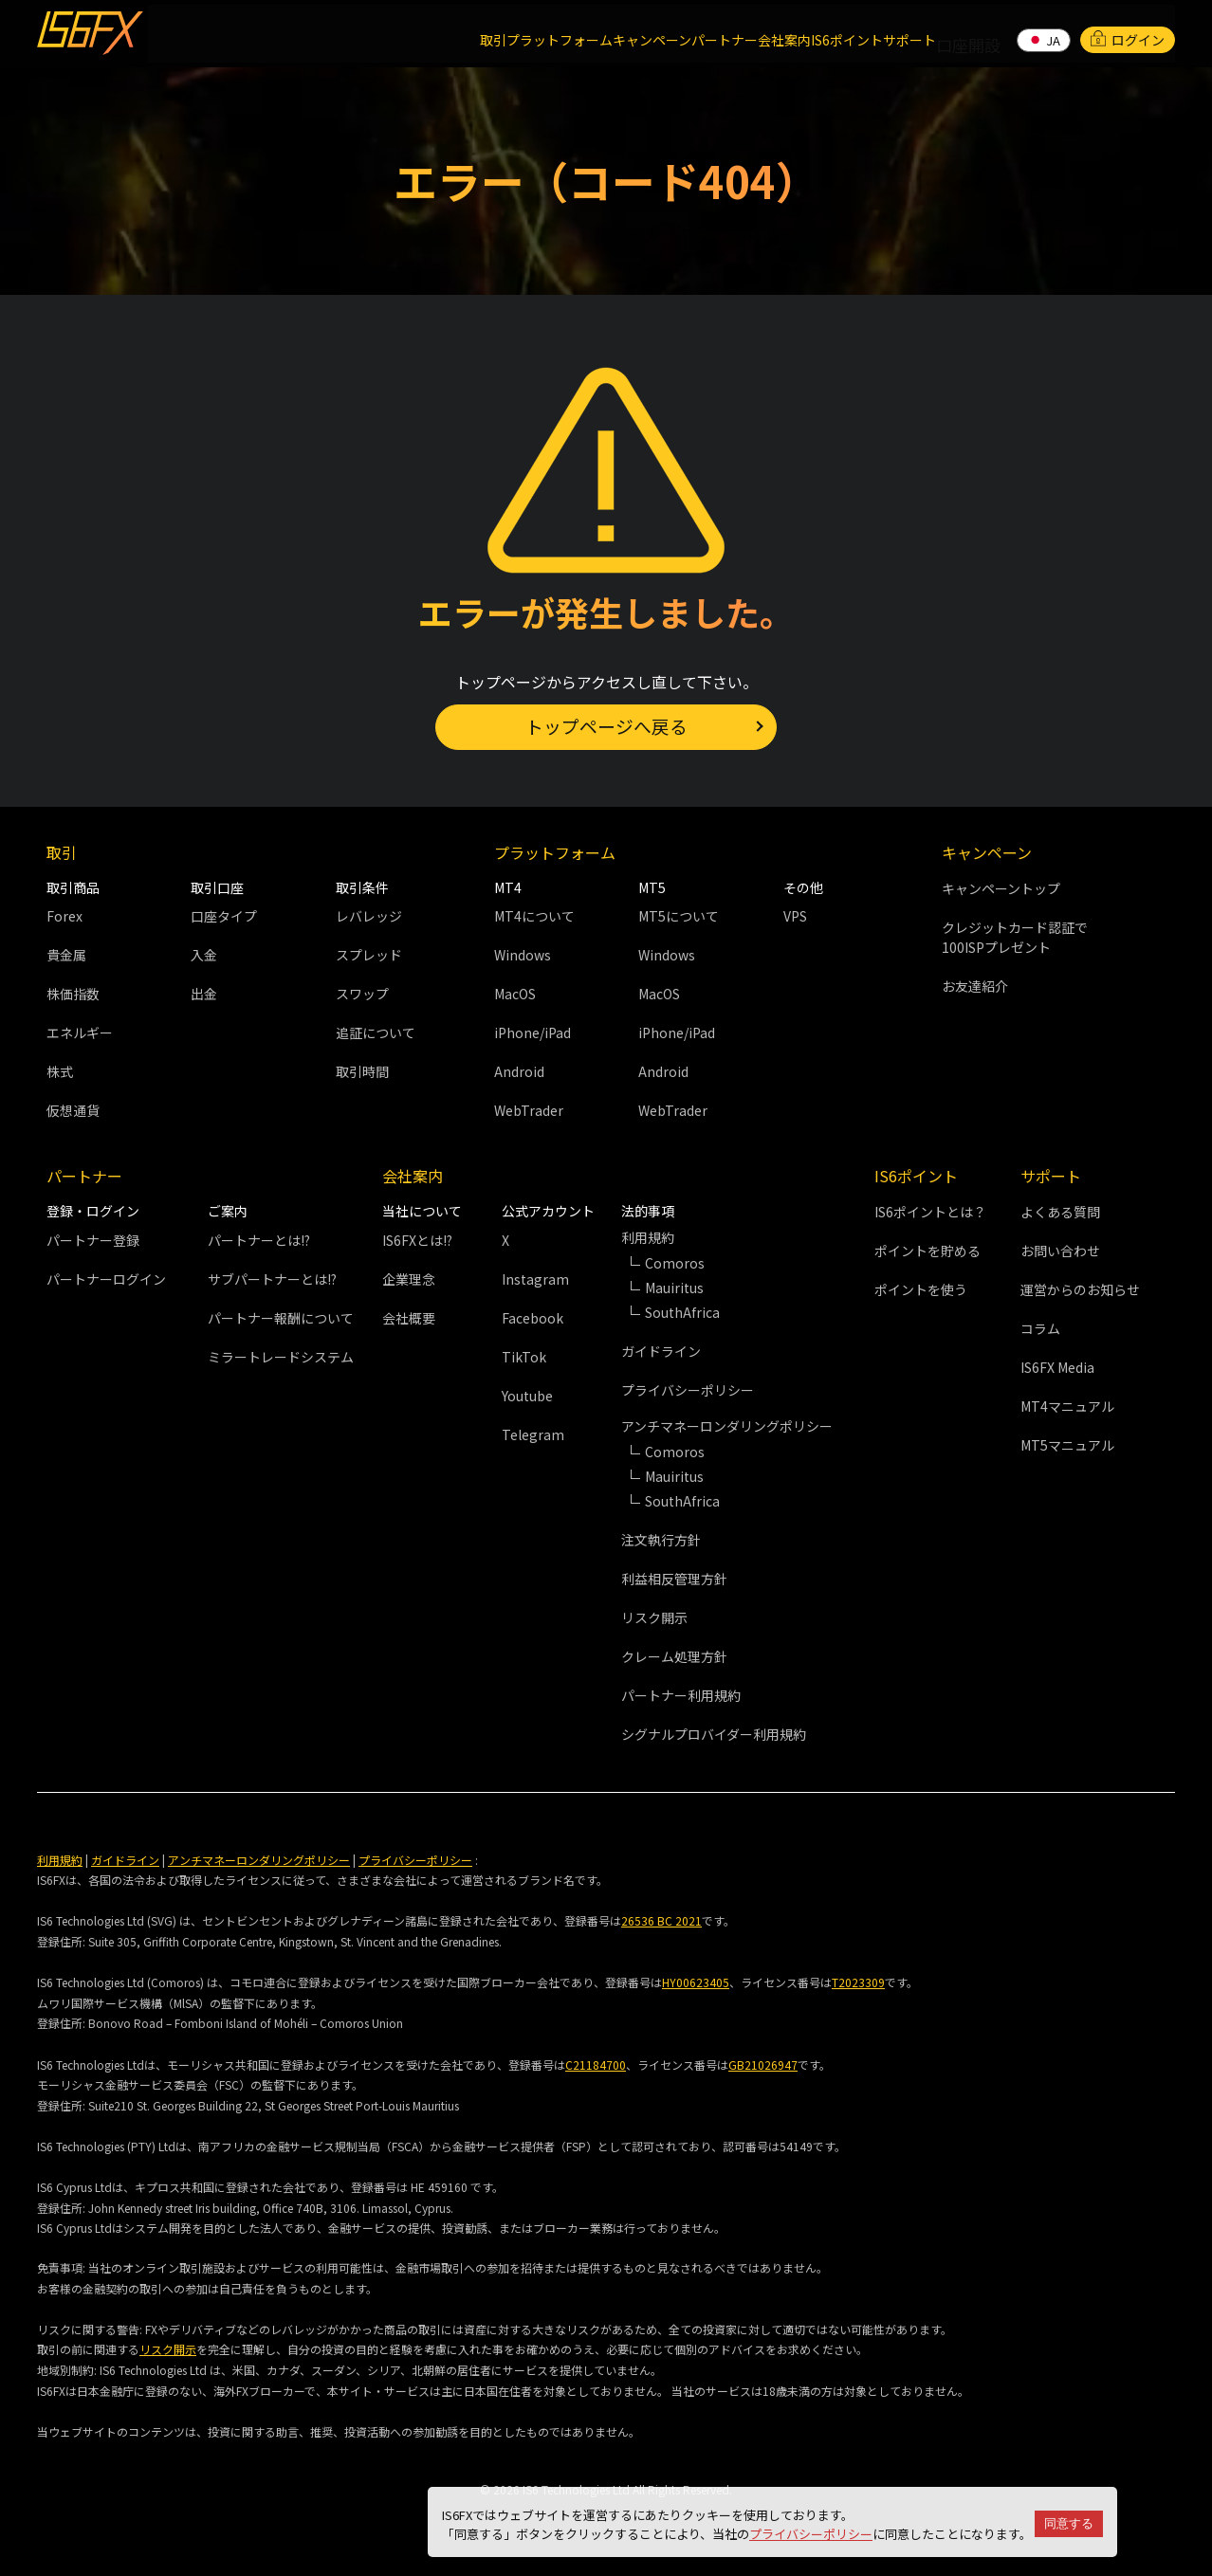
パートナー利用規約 (681, 1695)
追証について (375, 1032)
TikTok (524, 1356)
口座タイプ (224, 915)
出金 (204, 993)
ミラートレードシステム (281, 1356)
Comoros (675, 1262)
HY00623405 (695, 1983)
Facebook (532, 1317)
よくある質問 (1060, 1211)
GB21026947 (763, 2064)
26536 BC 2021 (661, 1921)
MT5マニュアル (1067, 1444)
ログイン (1128, 32)
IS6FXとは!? (417, 1240)
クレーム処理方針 (674, 1656)
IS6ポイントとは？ (930, 1211)
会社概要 (408, 1317)
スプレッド (369, 954)
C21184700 (595, 2064)
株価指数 (73, 993)
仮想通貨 (73, 1110)
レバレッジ (369, 915)
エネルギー (79, 1032)
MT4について (534, 915)
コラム (1040, 1328)
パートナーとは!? (259, 1240)
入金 (204, 954)
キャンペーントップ (1001, 888)
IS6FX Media (1057, 1367)
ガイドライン (661, 1351)
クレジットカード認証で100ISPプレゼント (1015, 937)
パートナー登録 (92, 1240)
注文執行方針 (661, 1539)
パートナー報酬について (281, 1317)
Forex (64, 915)
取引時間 (362, 1071)
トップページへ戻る (606, 725)
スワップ (362, 993)
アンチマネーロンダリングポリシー (259, 1860)
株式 (59, 1071)
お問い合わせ (1060, 1250)
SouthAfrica (682, 1312)
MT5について (678, 915)
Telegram (533, 1434)
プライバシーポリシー (810, 2534)
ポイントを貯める (927, 1250)
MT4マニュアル (1067, 1406)
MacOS (515, 993)
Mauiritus (674, 1476)
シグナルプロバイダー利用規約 (713, 1734)
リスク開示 (654, 1617)
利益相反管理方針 (674, 1578)
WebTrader (528, 1110)
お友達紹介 (975, 986)
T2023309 (858, 1983)
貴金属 (66, 954)
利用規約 (60, 1860)
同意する (1068, 2523)
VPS (795, 915)
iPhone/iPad (532, 1032)
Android (519, 1071)
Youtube (527, 1395)
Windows (522, 954)
